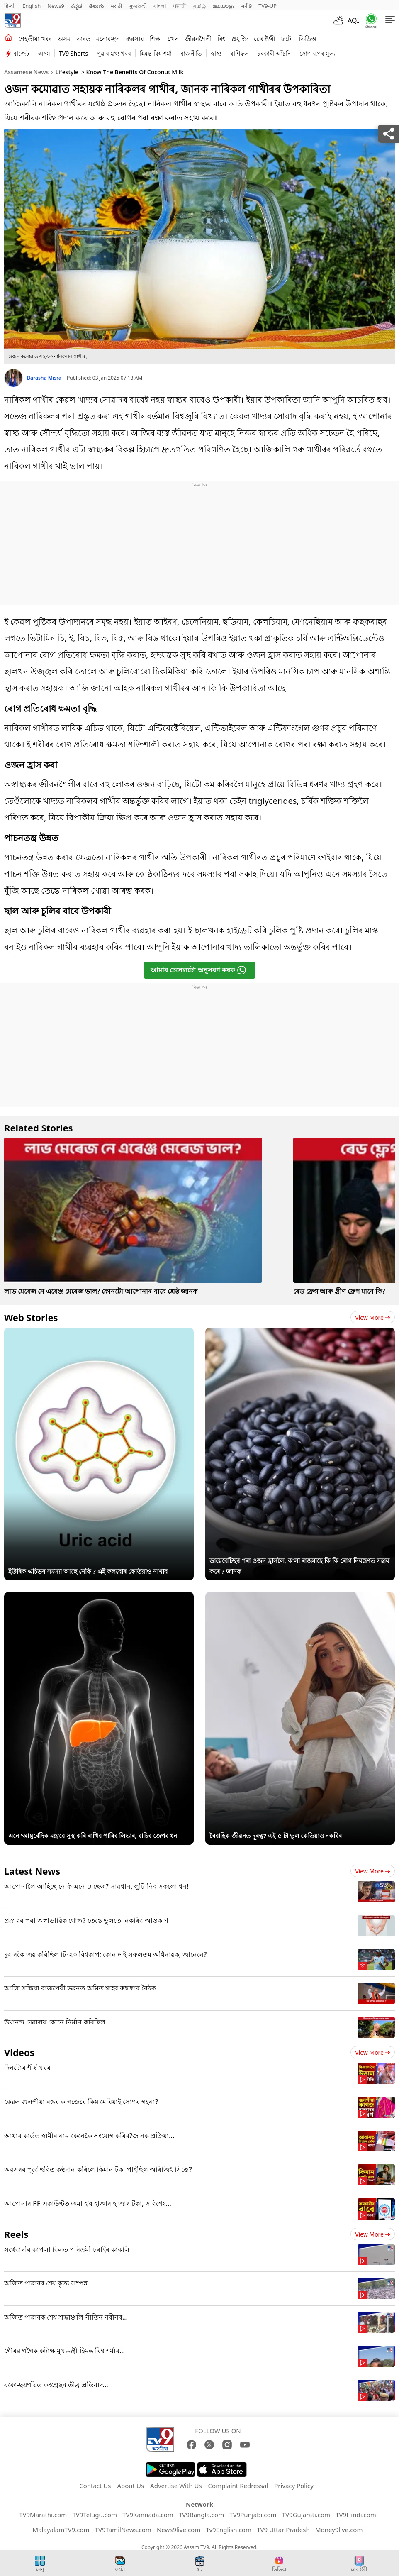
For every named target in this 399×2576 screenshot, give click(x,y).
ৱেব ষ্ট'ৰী (264, 38)
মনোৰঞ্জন (108, 38)
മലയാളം (223, 6)
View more (372, 1317)
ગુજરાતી (138, 6)
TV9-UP (267, 6)
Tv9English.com (228, 2529)
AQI (353, 20)
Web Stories (31, 1317)
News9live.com (178, 2529)
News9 (55, 6)
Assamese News (26, 72)
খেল (173, 38)
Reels (16, 2234)
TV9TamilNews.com (123, 2529)
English (31, 6)
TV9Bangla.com (201, 2514)
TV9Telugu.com (94, 2514)
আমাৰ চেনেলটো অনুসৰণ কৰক (198, 970)
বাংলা (159, 6)
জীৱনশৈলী (198, 38)
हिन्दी (10, 6)
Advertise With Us (176, 2485)
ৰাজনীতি (191, 53)
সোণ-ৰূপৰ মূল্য (317, 53)
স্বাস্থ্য (216, 53)
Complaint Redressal (238, 2485)
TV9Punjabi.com (252, 2514)
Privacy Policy (294, 2485)
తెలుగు (96, 6)
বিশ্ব (221, 38)
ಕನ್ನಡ (76, 6)
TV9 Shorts (73, 53)
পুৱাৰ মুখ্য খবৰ (114, 53)
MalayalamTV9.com (61, 2529)
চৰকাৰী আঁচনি (274, 53)
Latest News (32, 1871)
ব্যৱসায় (135, 38)
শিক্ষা (156, 38)
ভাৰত (83, 38)
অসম (64, 38)
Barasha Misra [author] (45, 377)
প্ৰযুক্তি (240, 38)
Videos (19, 2052)
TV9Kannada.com (147, 2514)
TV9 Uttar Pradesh (283, 2529)
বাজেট (21, 53)
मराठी (116, 6)
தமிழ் (199, 6)
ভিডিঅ (307, 38)
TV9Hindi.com (356, 2514)
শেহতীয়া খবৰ (35, 38)
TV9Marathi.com (43, 2514)
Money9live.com (339, 2529)
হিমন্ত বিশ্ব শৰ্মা (155, 53)
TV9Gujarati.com (306, 2514)
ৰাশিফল (239, 53)
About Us (130, 2485)
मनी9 (246, 6)
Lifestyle (66, 72)
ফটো (287, 38)
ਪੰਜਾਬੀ (179, 6)
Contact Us (95, 2485)
